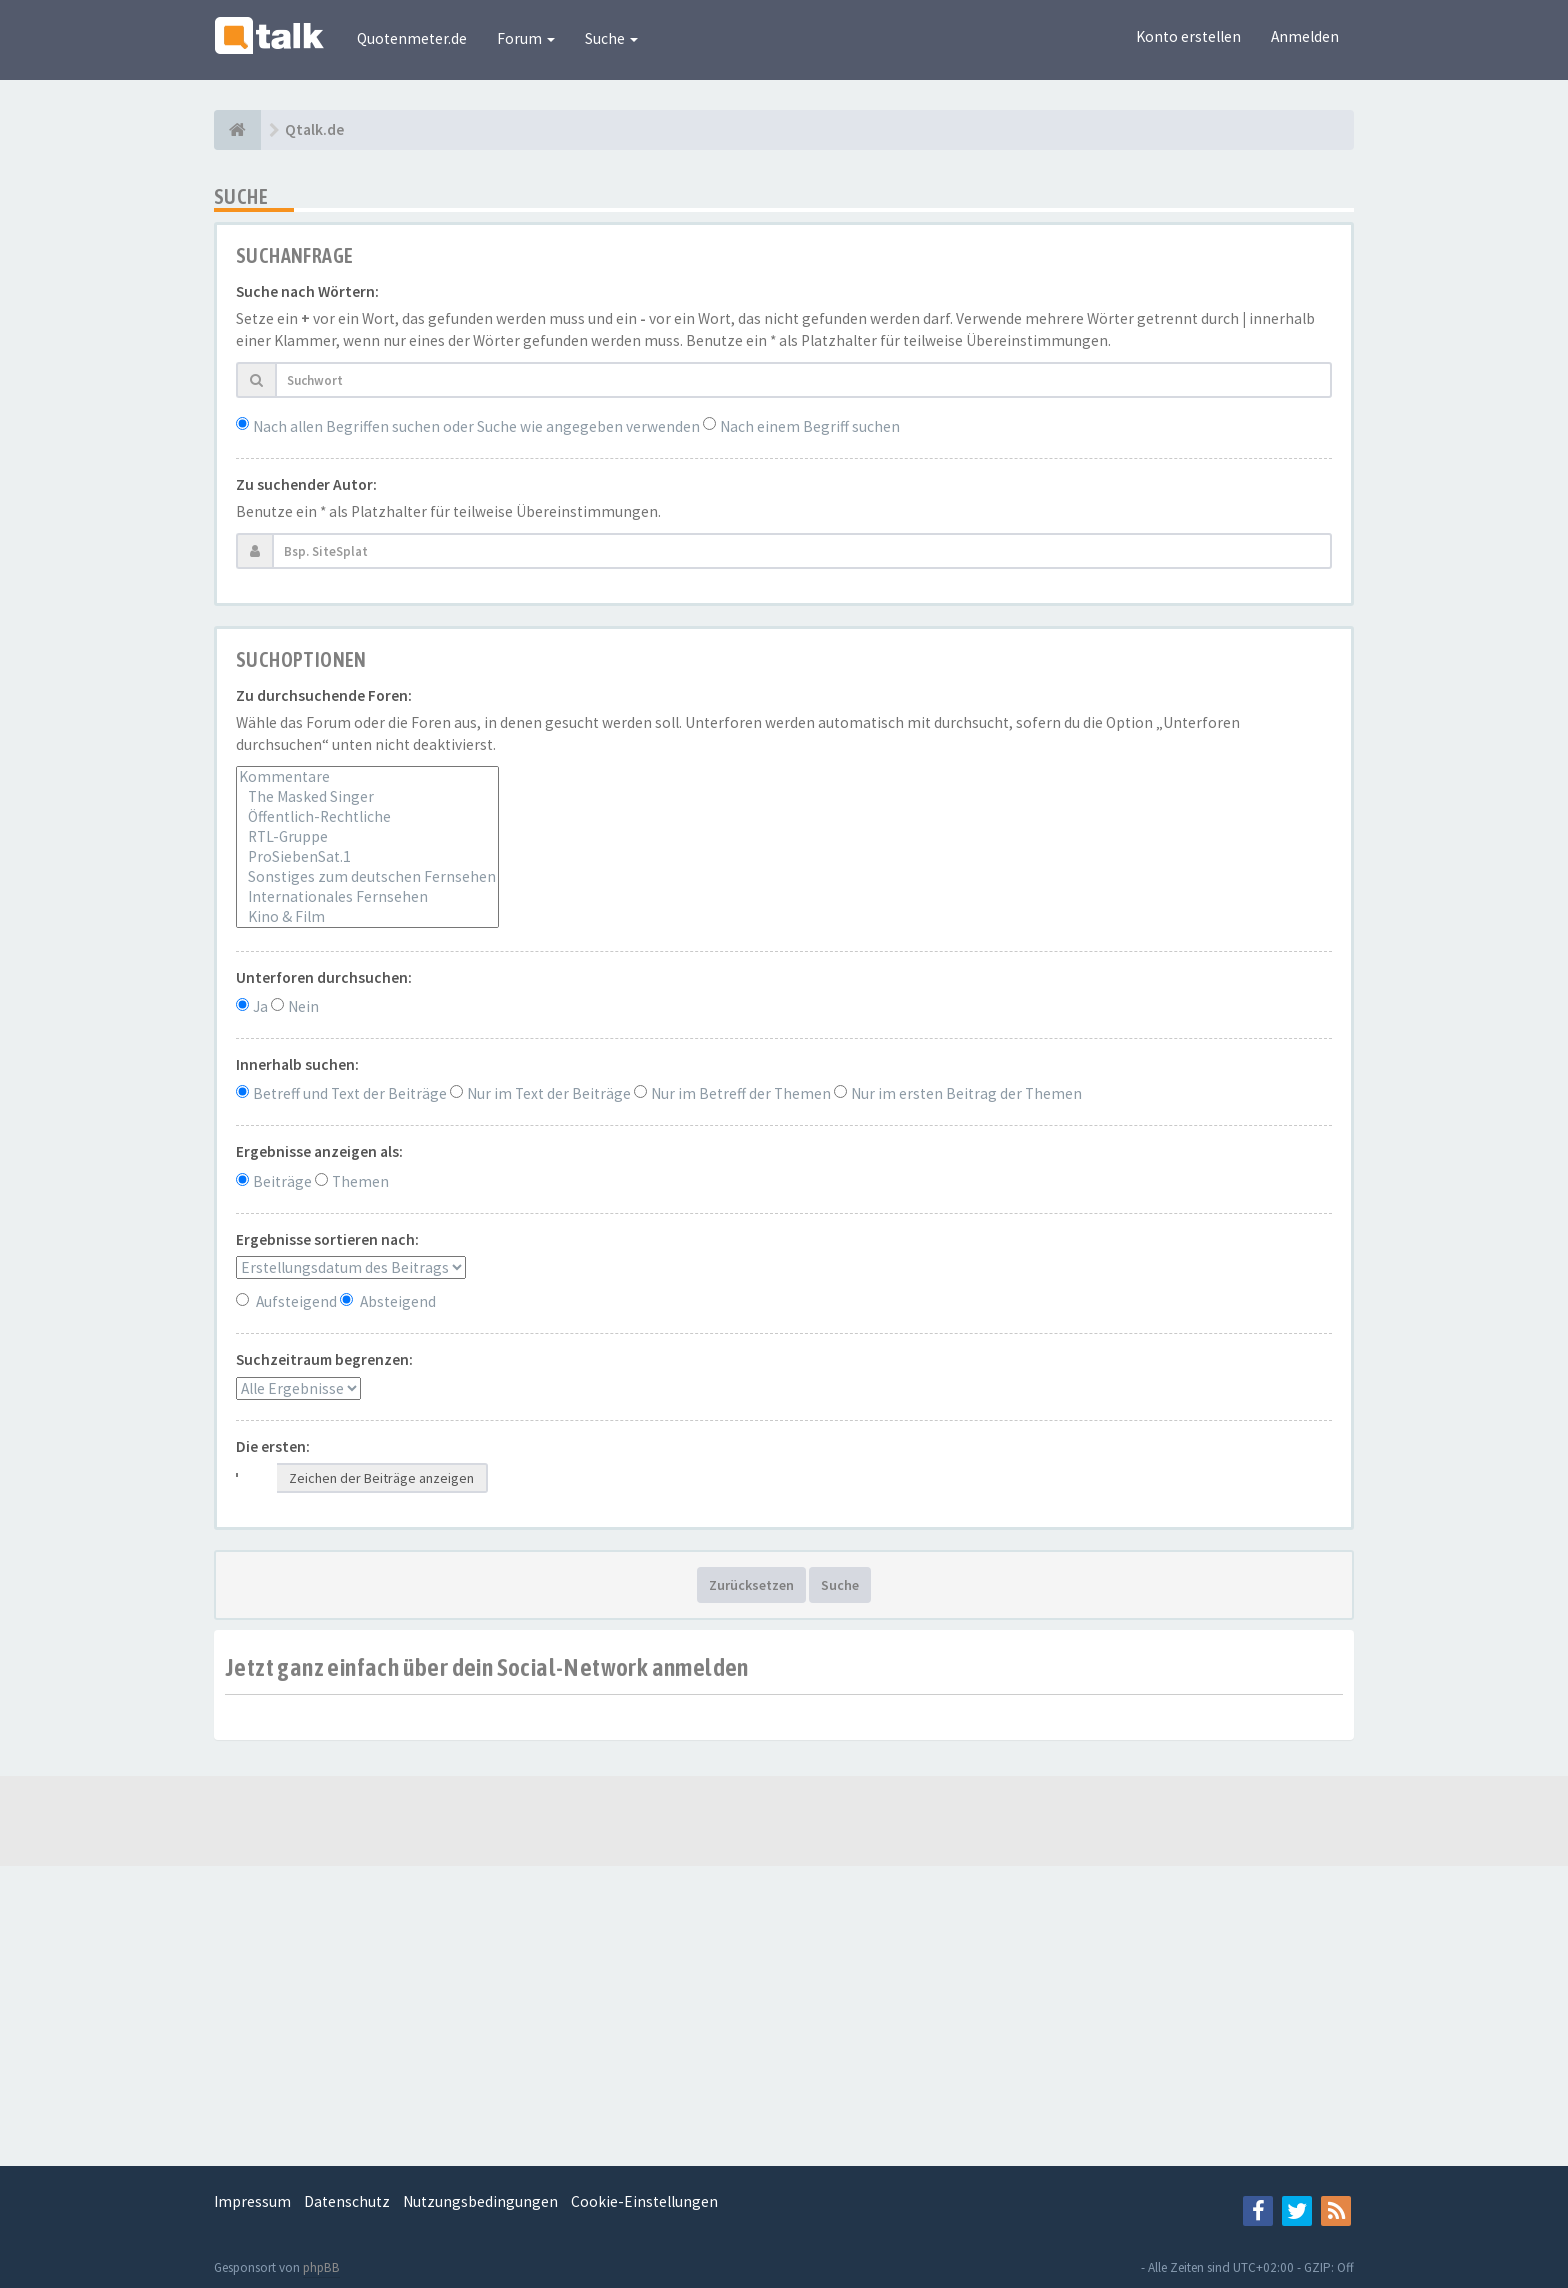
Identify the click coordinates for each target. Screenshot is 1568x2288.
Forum (526, 38)
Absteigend (398, 1301)
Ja (260, 1006)
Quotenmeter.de (412, 38)
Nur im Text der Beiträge (549, 1093)
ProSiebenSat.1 (367, 857)
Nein (303, 1006)
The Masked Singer (367, 797)
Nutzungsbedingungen (480, 2201)
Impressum (252, 2201)
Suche (611, 38)
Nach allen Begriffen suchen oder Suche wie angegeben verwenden (476, 426)
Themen (360, 1181)
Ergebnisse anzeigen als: (319, 1151)
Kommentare (367, 777)
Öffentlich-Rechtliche (367, 817)
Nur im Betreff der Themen (741, 1093)
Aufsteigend (296, 1301)
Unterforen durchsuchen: (324, 977)
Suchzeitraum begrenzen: (324, 1359)
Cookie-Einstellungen (644, 2201)
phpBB (321, 2267)
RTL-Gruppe (367, 837)
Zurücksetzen (751, 1585)
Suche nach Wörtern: (307, 291)
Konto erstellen (1188, 36)
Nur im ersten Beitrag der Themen (966, 1093)
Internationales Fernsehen (367, 897)
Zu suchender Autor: (306, 484)
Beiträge (282, 1181)
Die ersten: (273, 1446)
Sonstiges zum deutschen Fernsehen (367, 877)
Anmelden (1305, 36)
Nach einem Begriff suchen (810, 426)
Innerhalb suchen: (297, 1064)
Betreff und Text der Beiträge (350, 1093)
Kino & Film (367, 917)
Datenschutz (347, 2201)
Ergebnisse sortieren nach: (327, 1239)
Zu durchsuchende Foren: (324, 695)
